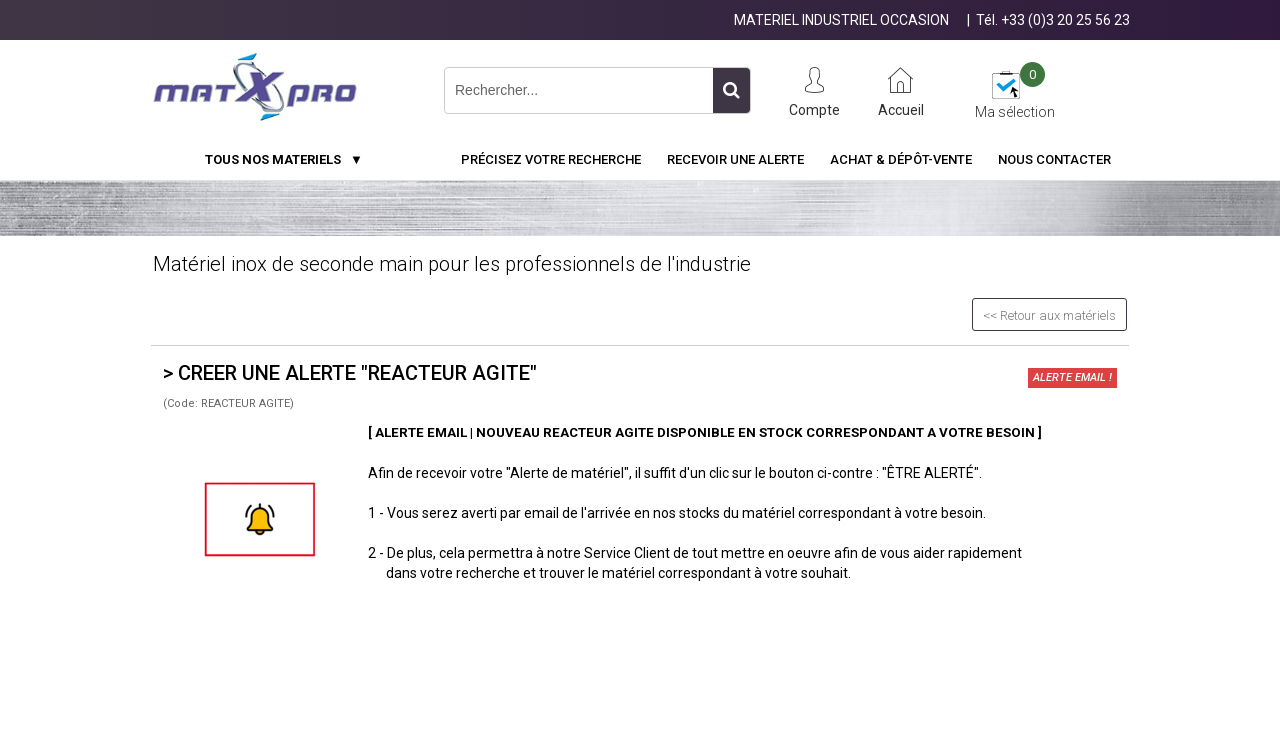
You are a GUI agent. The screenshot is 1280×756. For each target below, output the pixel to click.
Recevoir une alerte (735, 159)
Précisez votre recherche (551, 159)
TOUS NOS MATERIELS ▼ (284, 159)
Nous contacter (1054, 159)
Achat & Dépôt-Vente (901, 159)
